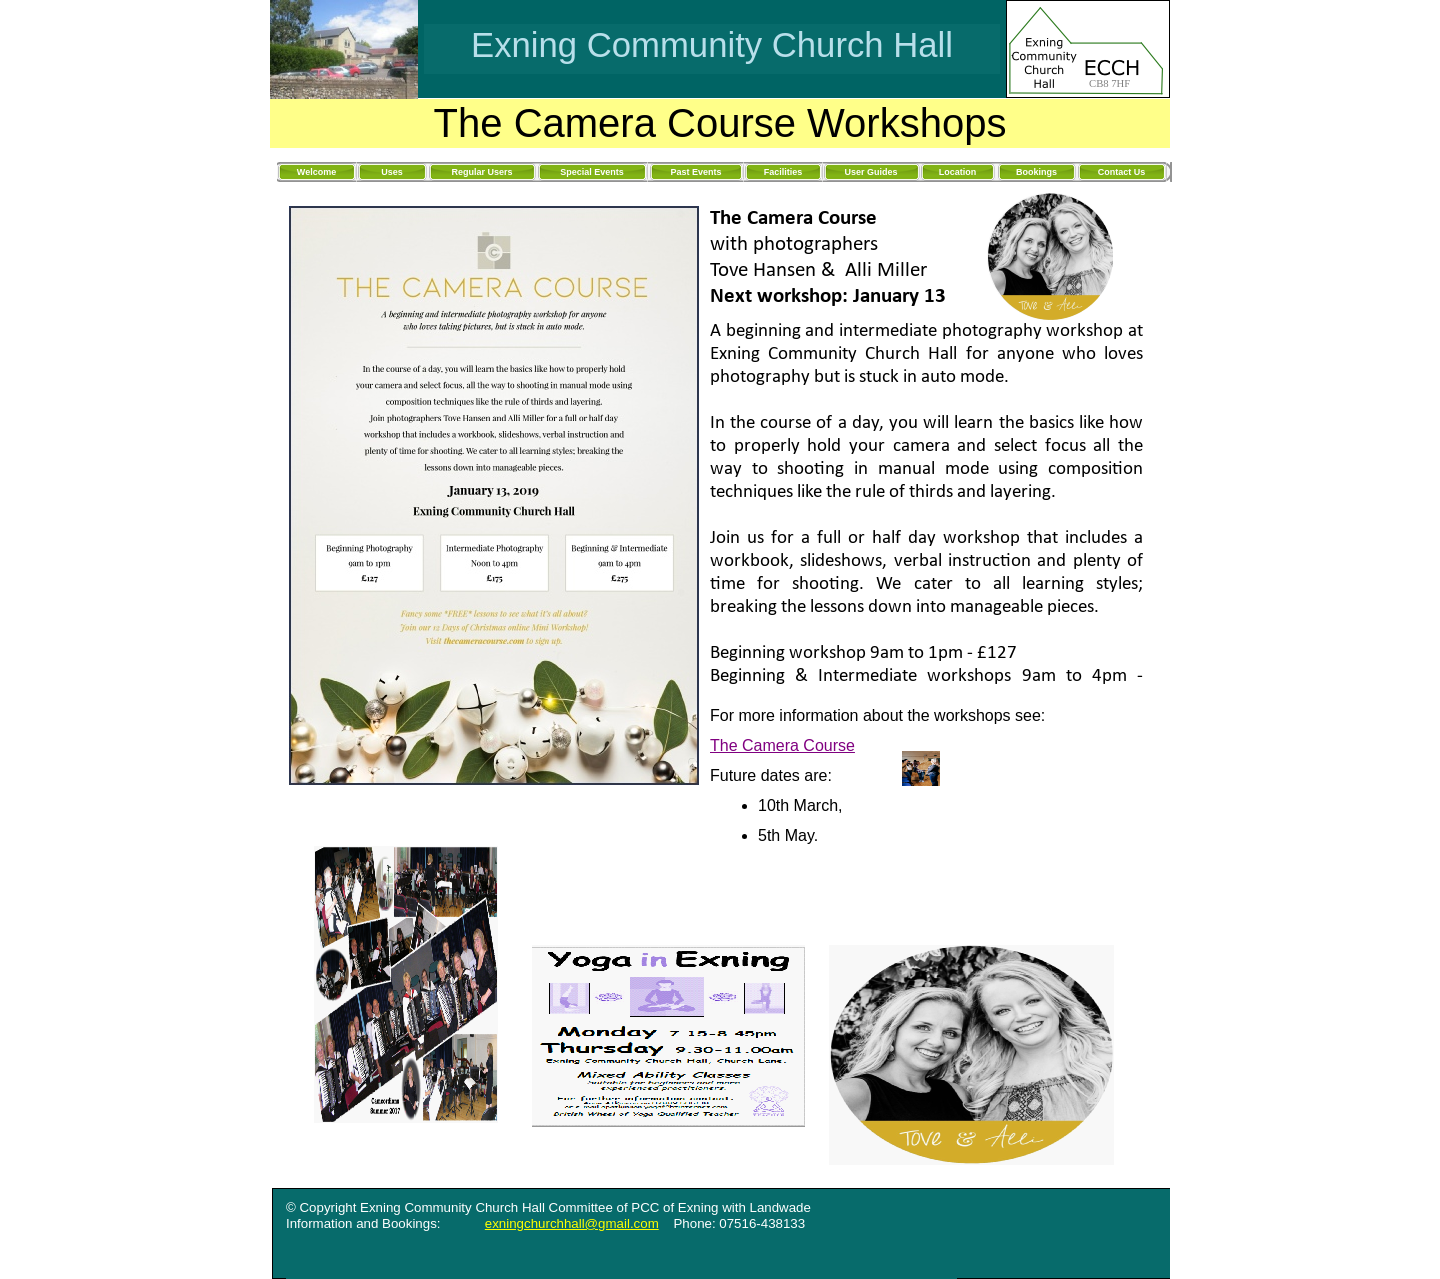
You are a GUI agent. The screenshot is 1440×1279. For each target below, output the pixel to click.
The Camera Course (782, 745)
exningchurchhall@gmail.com (572, 1223)
